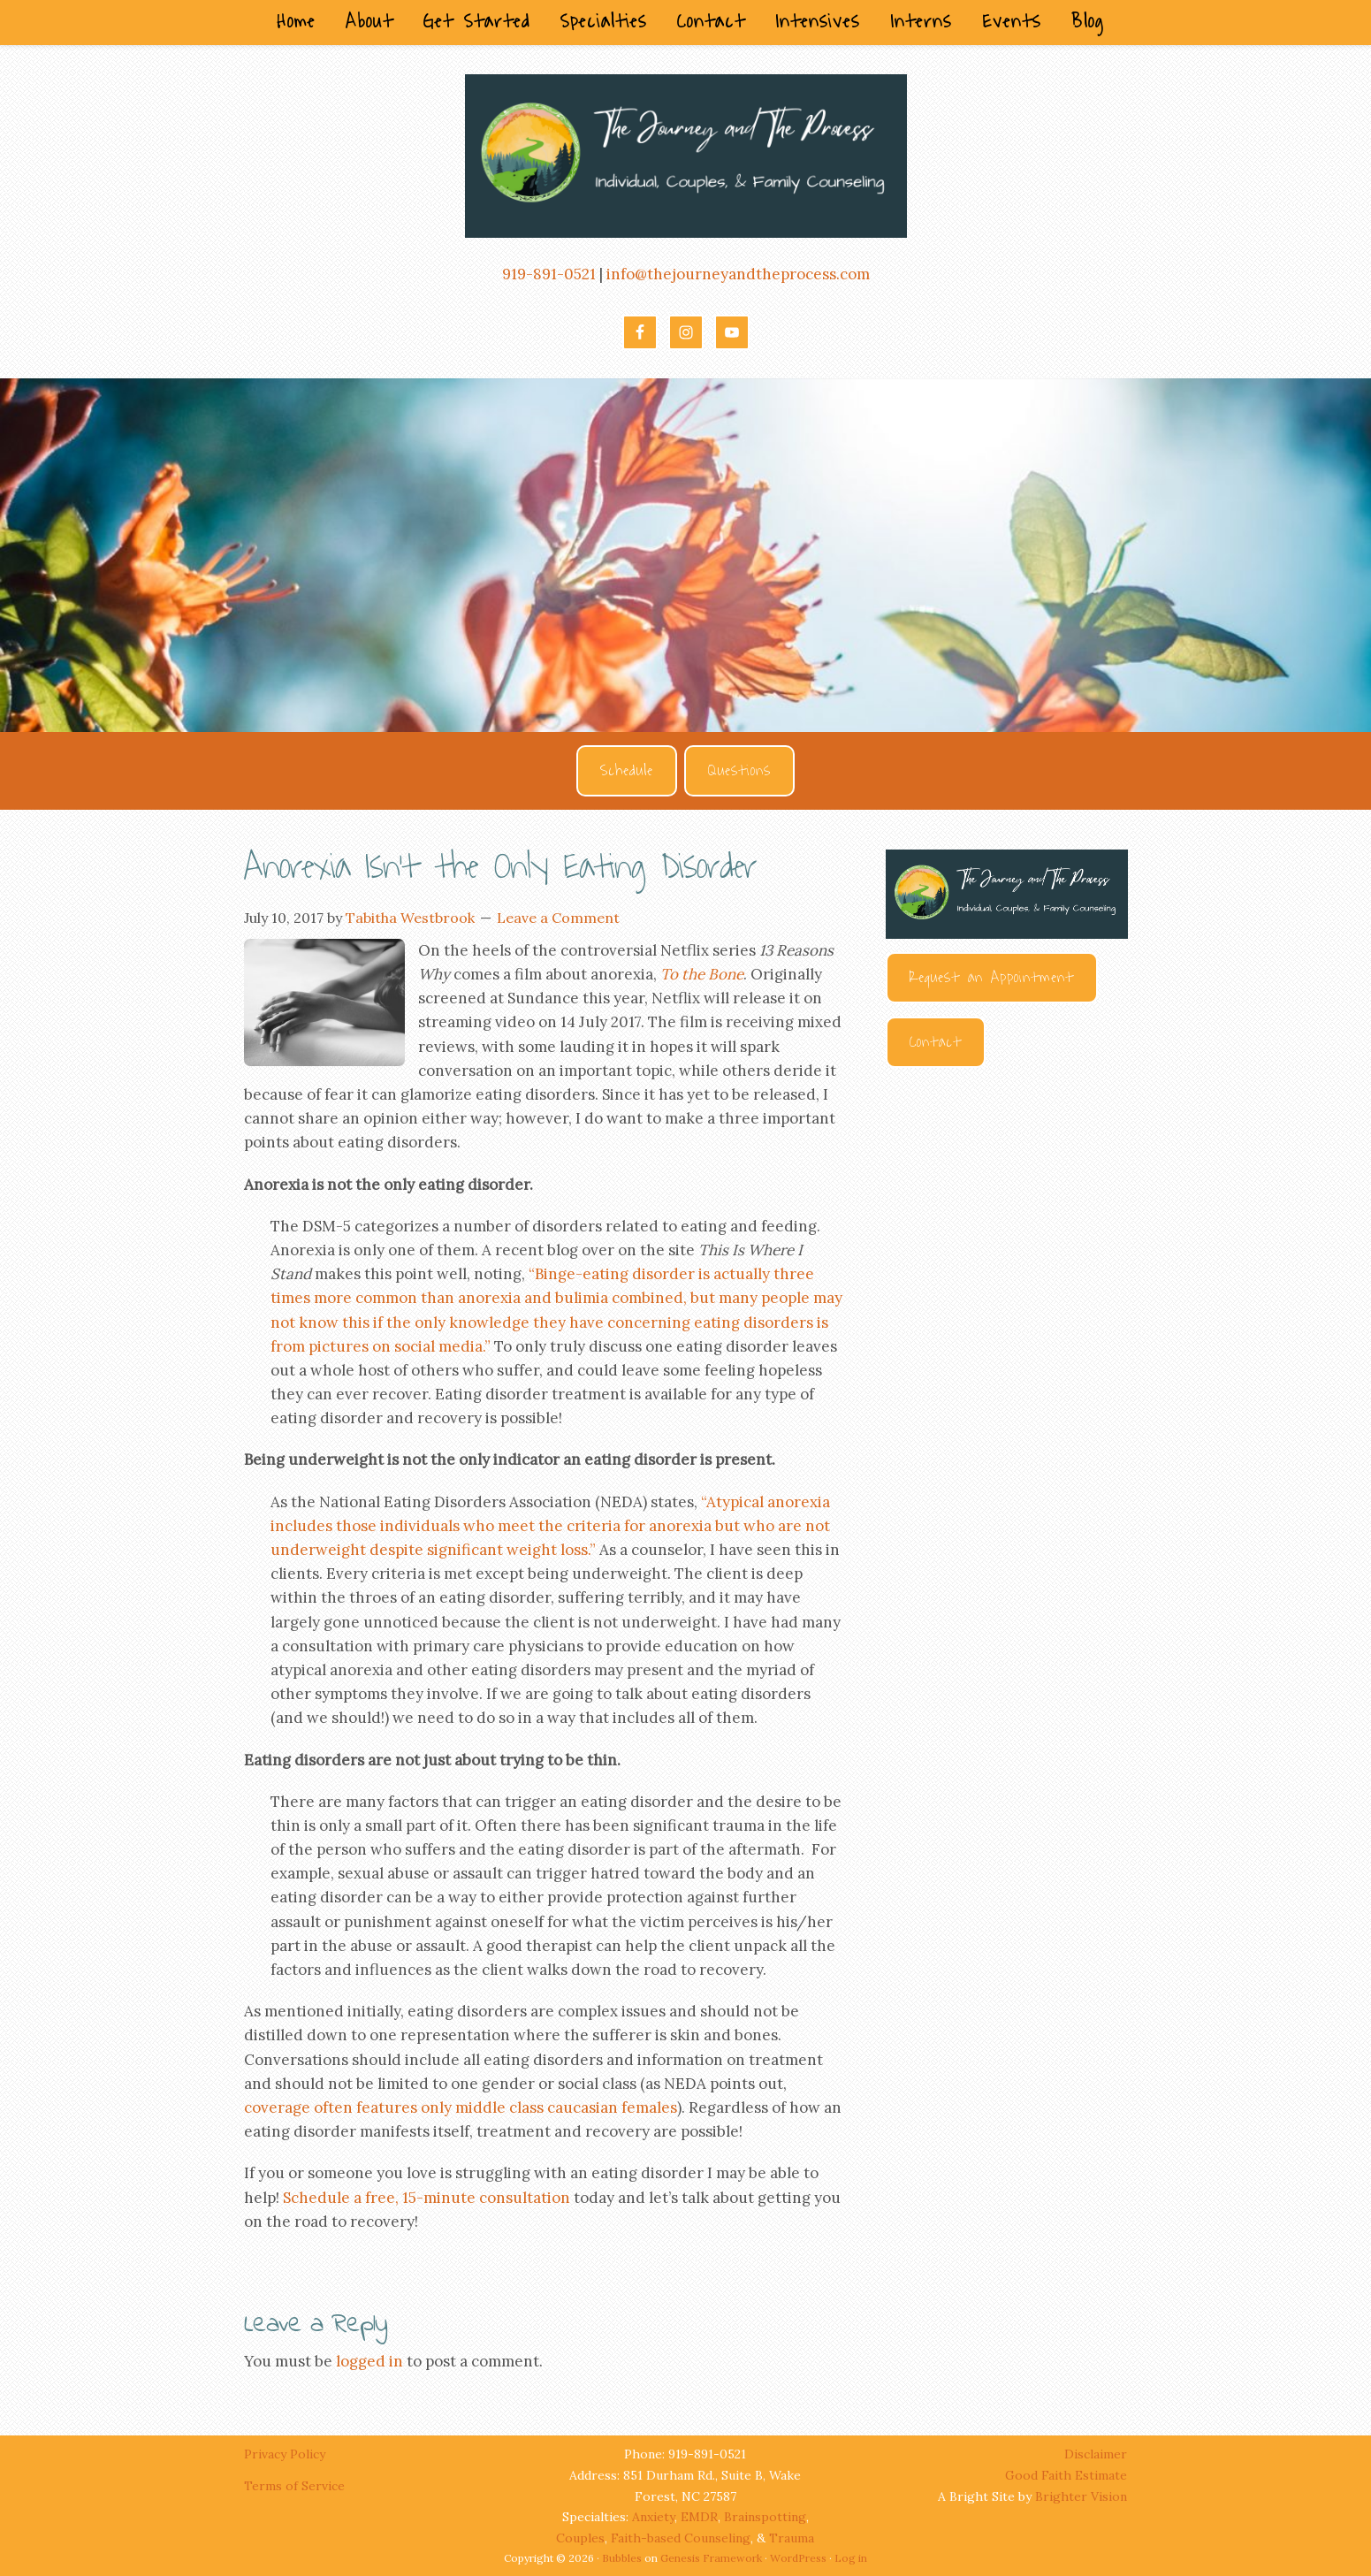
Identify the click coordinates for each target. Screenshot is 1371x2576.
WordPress (798, 2558)
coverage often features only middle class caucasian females (460, 2107)
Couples (580, 2538)
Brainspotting (765, 2517)
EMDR (699, 2517)
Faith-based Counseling (680, 2538)
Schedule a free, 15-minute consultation (426, 2197)
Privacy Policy (286, 2454)
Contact (936, 1042)
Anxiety (653, 2517)
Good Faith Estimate (1066, 2475)
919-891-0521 (549, 274)
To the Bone (701, 974)
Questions (739, 771)
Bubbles (622, 2558)
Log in (850, 2558)
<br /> (1007, 1280)
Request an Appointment (992, 977)
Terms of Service (294, 2486)
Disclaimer (1095, 2454)
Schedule (626, 771)
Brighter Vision (1081, 2496)
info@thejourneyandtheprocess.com (738, 274)
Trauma (791, 2538)
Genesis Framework (711, 2558)
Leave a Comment (558, 917)
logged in (369, 2361)
